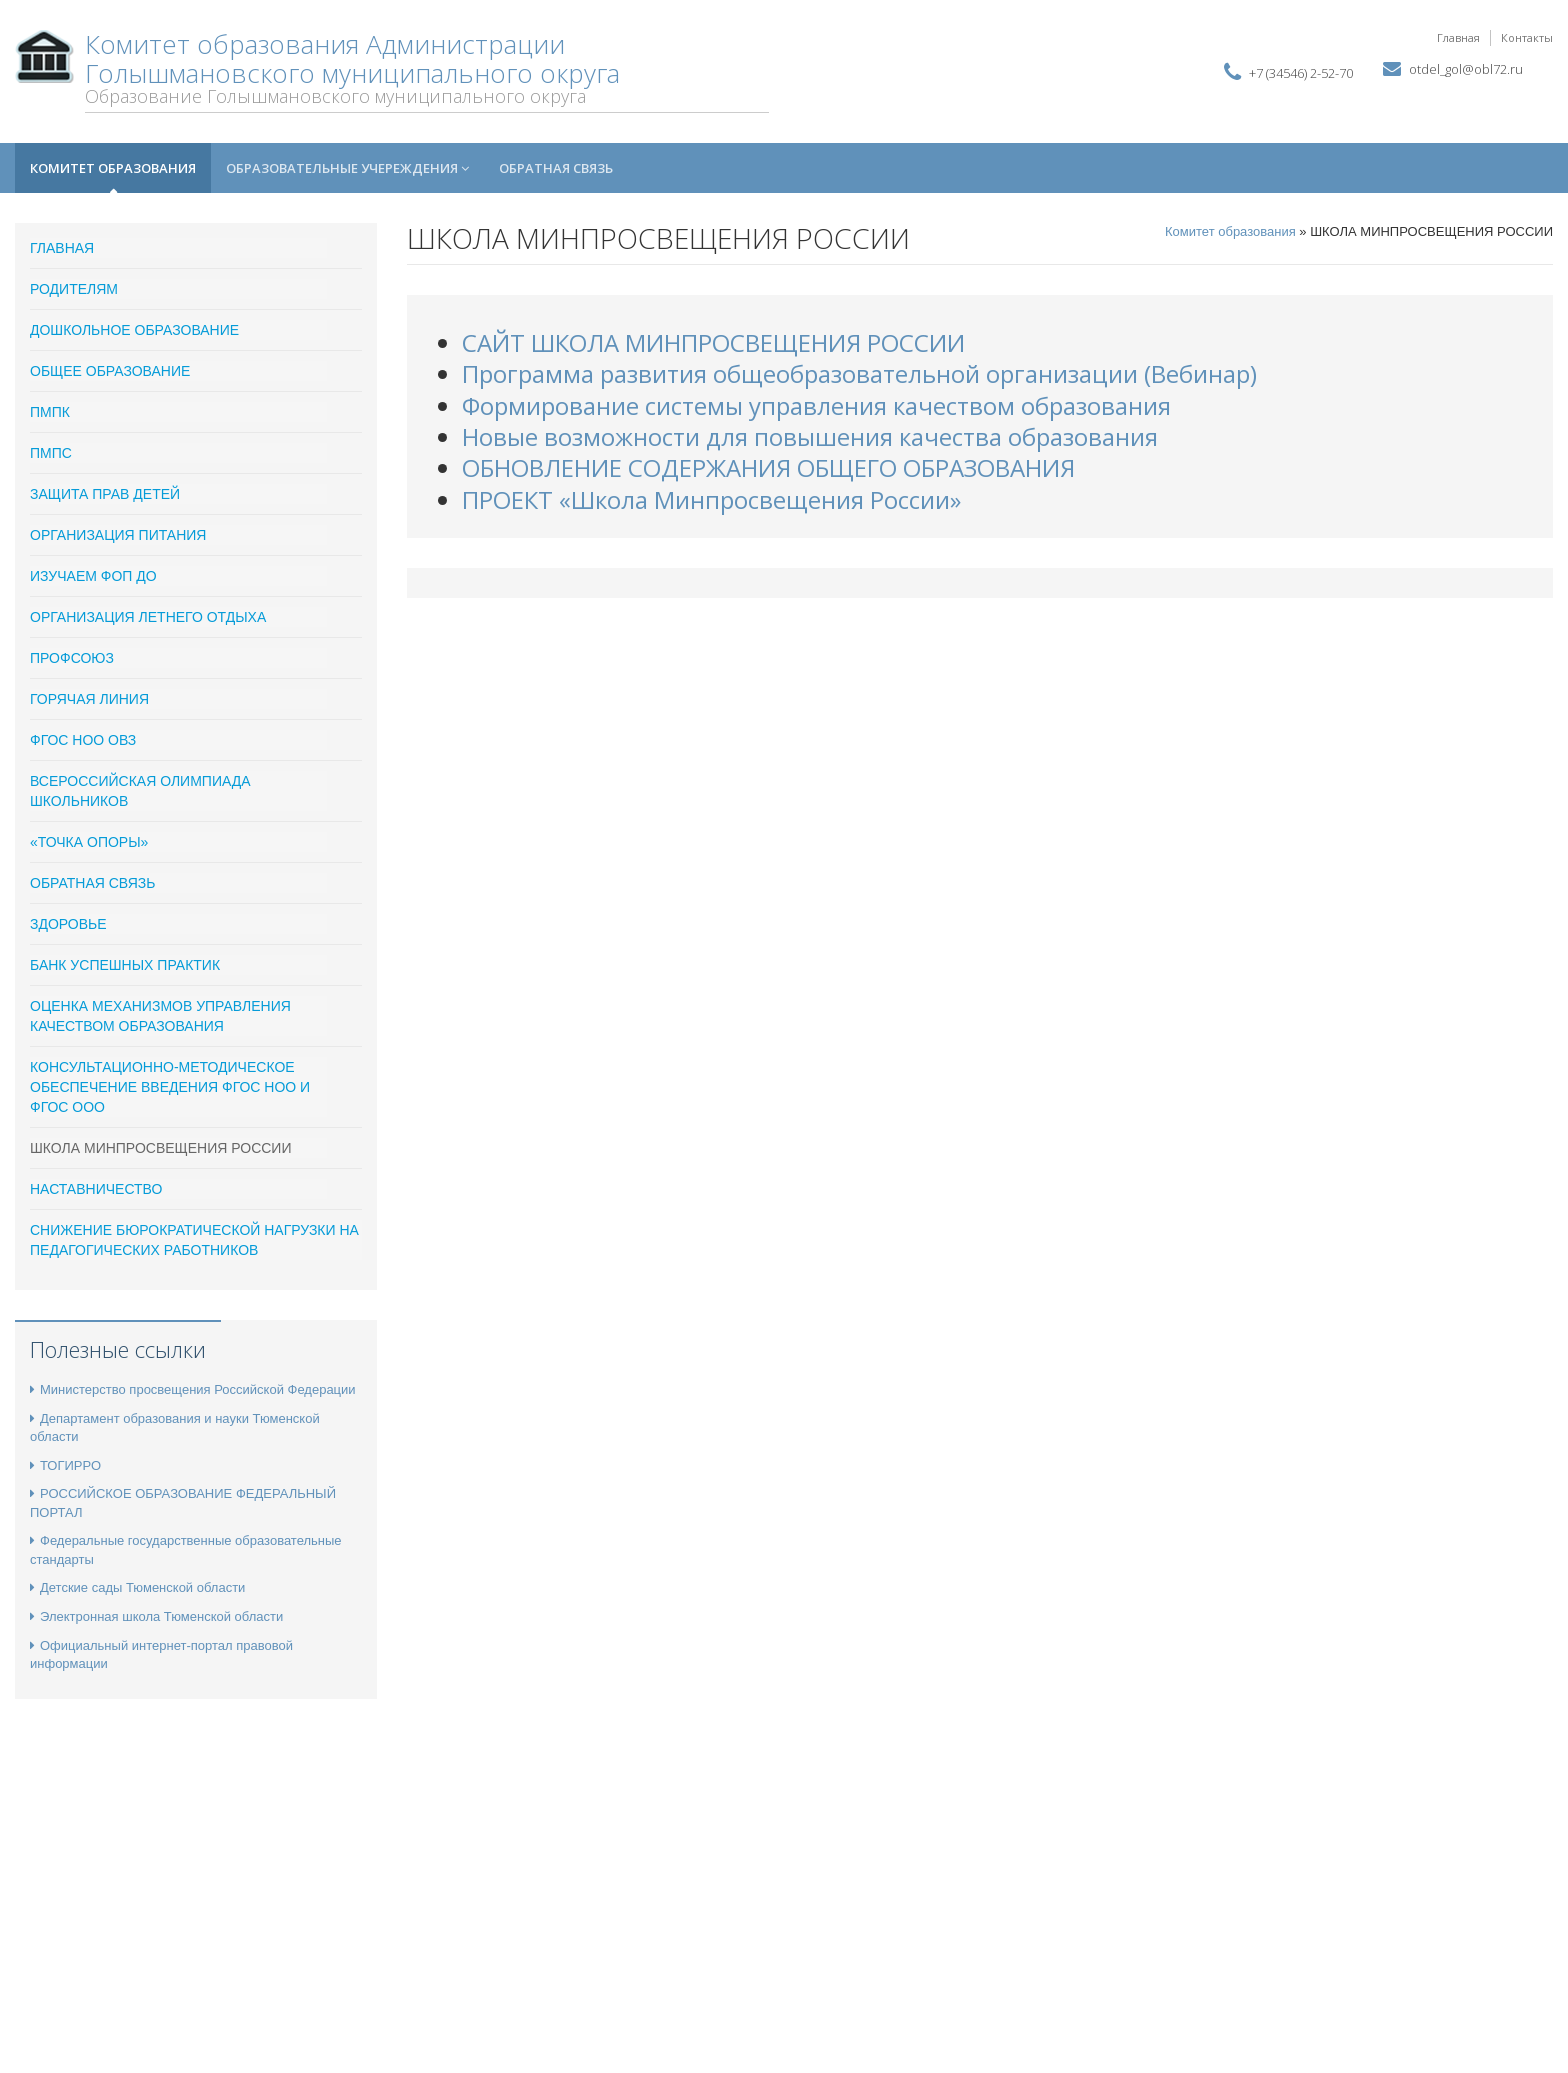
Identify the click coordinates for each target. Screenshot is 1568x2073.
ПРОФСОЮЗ (72, 658)
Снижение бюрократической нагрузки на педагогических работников (194, 1240)
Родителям (74, 289)
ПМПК (50, 412)
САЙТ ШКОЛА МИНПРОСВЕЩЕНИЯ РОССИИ (713, 342)
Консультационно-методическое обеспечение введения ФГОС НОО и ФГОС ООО (170, 1087)
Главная (1458, 37)
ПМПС (51, 453)
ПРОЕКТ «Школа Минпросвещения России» (711, 499)
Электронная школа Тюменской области (156, 1616)
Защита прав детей (105, 494)
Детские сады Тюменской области (137, 1587)
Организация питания (118, 535)
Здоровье (68, 924)
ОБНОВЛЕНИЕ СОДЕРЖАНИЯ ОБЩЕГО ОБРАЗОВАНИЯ (768, 467)
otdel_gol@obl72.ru (1466, 69)
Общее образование (110, 371)
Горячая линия (89, 699)
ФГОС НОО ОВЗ (83, 740)
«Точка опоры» (89, 842)
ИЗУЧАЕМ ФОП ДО (93, 576)
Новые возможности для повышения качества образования (810, 436)
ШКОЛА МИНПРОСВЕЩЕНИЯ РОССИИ (160, 1148)
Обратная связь (556, 168)
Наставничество (96, 1189)
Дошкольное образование (134, 330)
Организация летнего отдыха (148, 617)
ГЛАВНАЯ (62, 248)
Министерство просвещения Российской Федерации (193, 1389)
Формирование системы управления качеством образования (816, 405)
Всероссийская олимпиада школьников (140, 791)
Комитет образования (113, 168)
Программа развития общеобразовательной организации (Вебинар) (859, 373)
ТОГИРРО (65, 1465)
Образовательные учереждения (347, 168)
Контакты (1527, 37)
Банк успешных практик (125, 965)
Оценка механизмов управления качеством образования (160, 1016)
